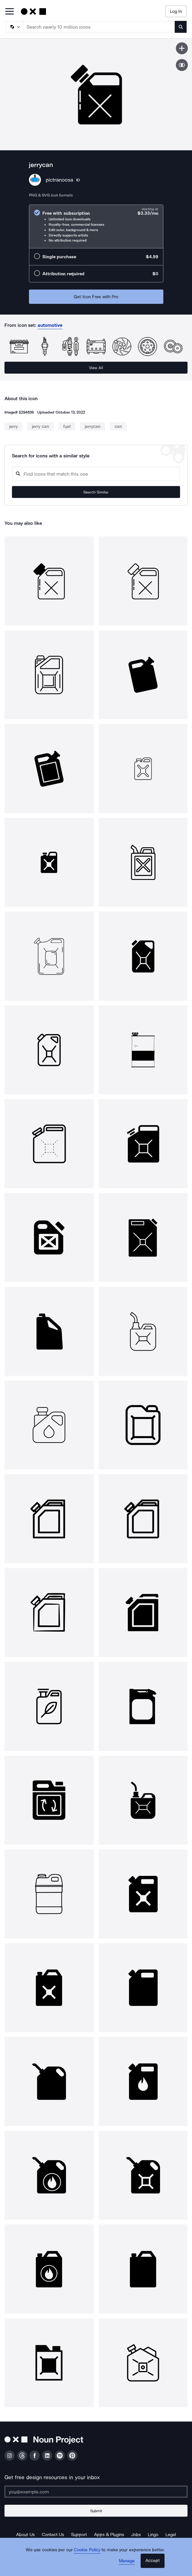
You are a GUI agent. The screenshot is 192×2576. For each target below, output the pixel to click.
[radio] (96, 226)
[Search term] (99, 27)
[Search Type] (14, 27)
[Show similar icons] (182, 65)
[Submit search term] (181, 27)
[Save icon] (182, 48)
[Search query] (96, 474)
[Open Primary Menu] (9, 11)
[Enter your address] (96, 2492)
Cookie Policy (87, 2549)
